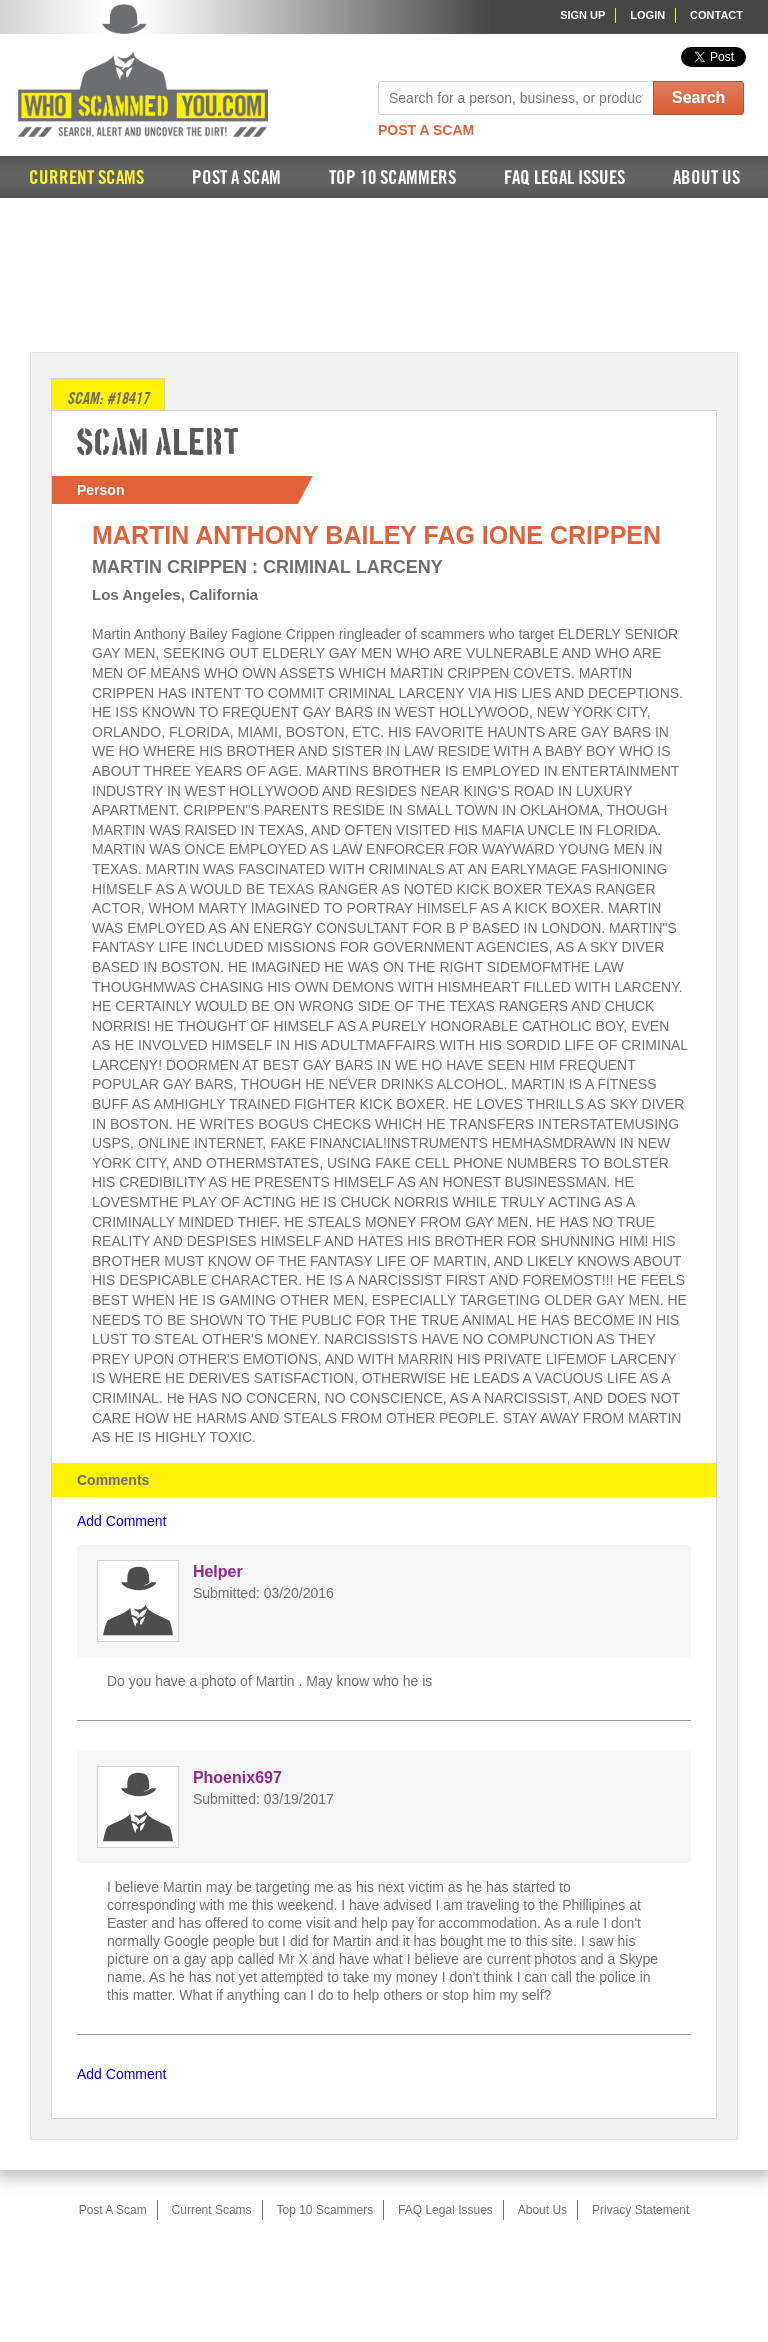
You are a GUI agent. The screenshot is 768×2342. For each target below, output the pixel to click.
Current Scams (86, 178)
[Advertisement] (384, 273)
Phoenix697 (237, 1777)
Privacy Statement (640, 2210)
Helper (218, 1571)
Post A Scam (426, 130)
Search (698, 97)
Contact (716, 15)
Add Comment (121, 1521)
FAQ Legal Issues (564, 178)
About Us (706, 178)
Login (647, 15)
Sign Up (582, 15)
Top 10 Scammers (392, 178)
